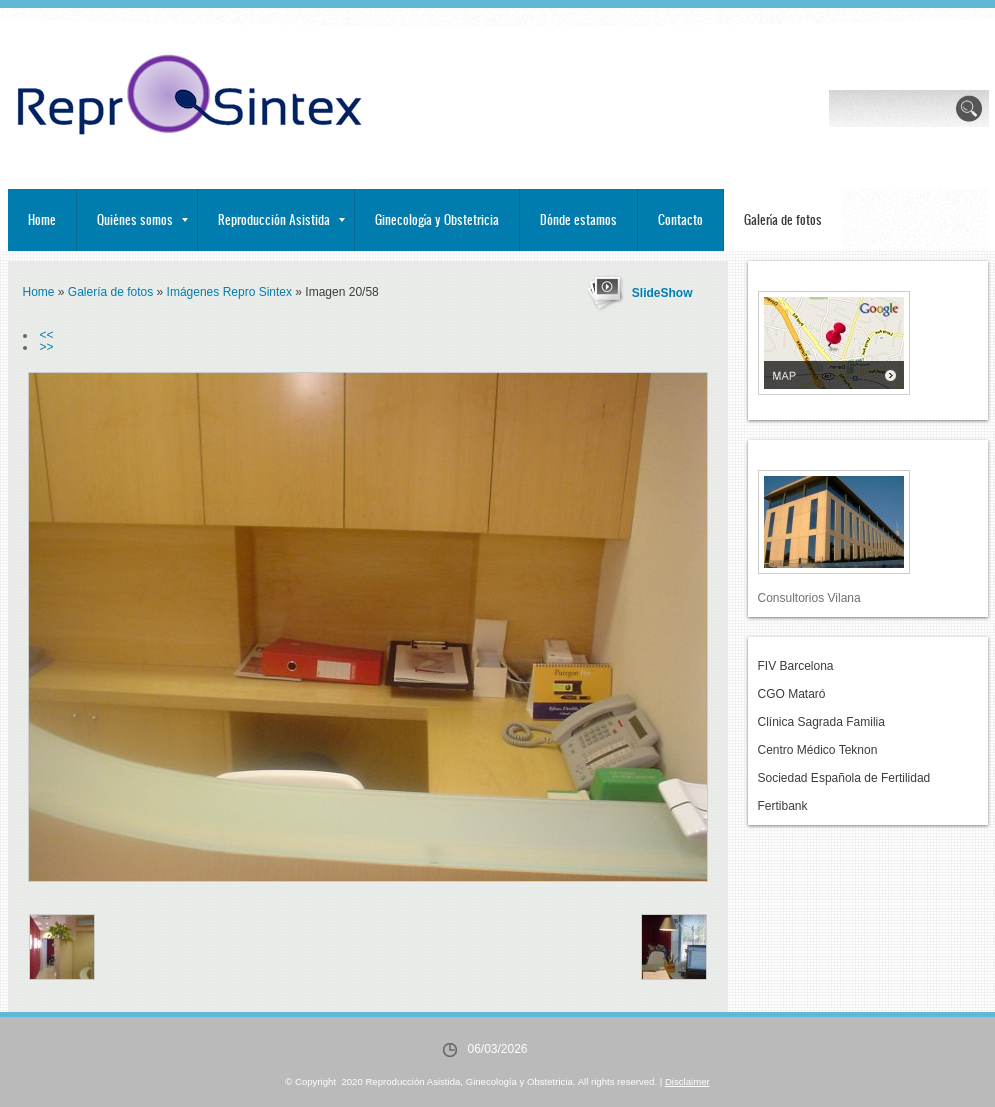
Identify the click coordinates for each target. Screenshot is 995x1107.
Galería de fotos (783, 219)
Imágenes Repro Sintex (229, 292)
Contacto (680, 219)
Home (42, 219)
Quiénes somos (142, 219)
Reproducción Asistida (281, 219)
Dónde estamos (578, 219)
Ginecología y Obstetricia (437, 219)
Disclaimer (687, 1081)
